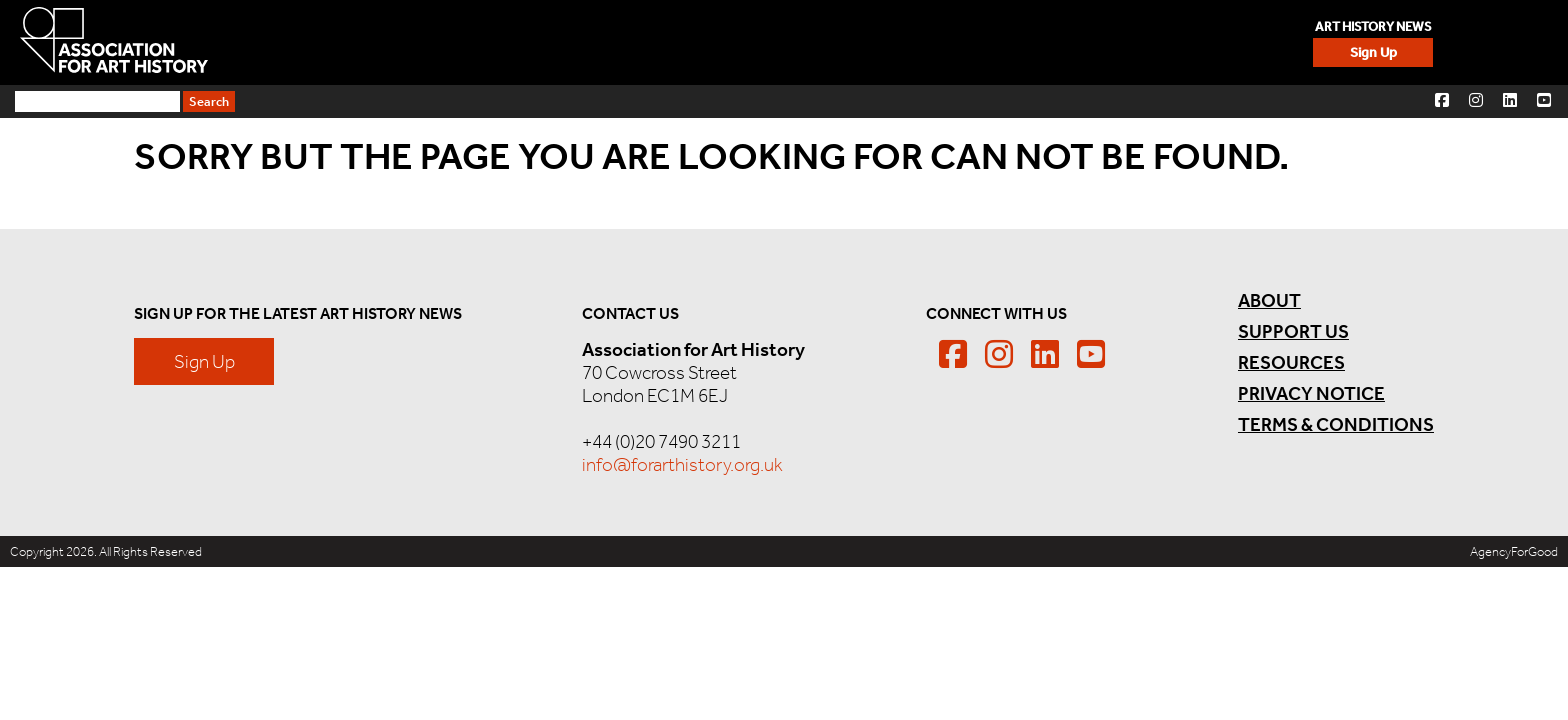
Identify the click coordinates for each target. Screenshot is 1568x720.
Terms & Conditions (1274, 424)
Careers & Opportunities (786, 42)
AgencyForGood (1514, 551)
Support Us (1475, 42)
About (1211, 42)
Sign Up (441, 42)
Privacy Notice (1249, 393)
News (1116, 42)
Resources (1332, 42)
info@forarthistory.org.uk (703, 464)
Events (596, 42)
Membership (996, 42)
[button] (1442, 99)
